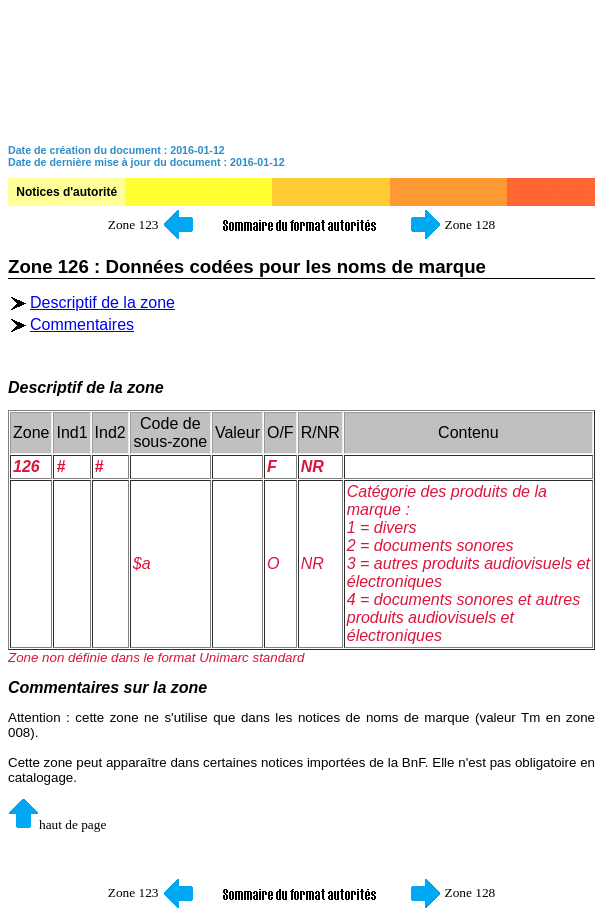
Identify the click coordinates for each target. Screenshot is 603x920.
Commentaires (82, 324)
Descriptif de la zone (102, 302)
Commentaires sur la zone (107, 687)
